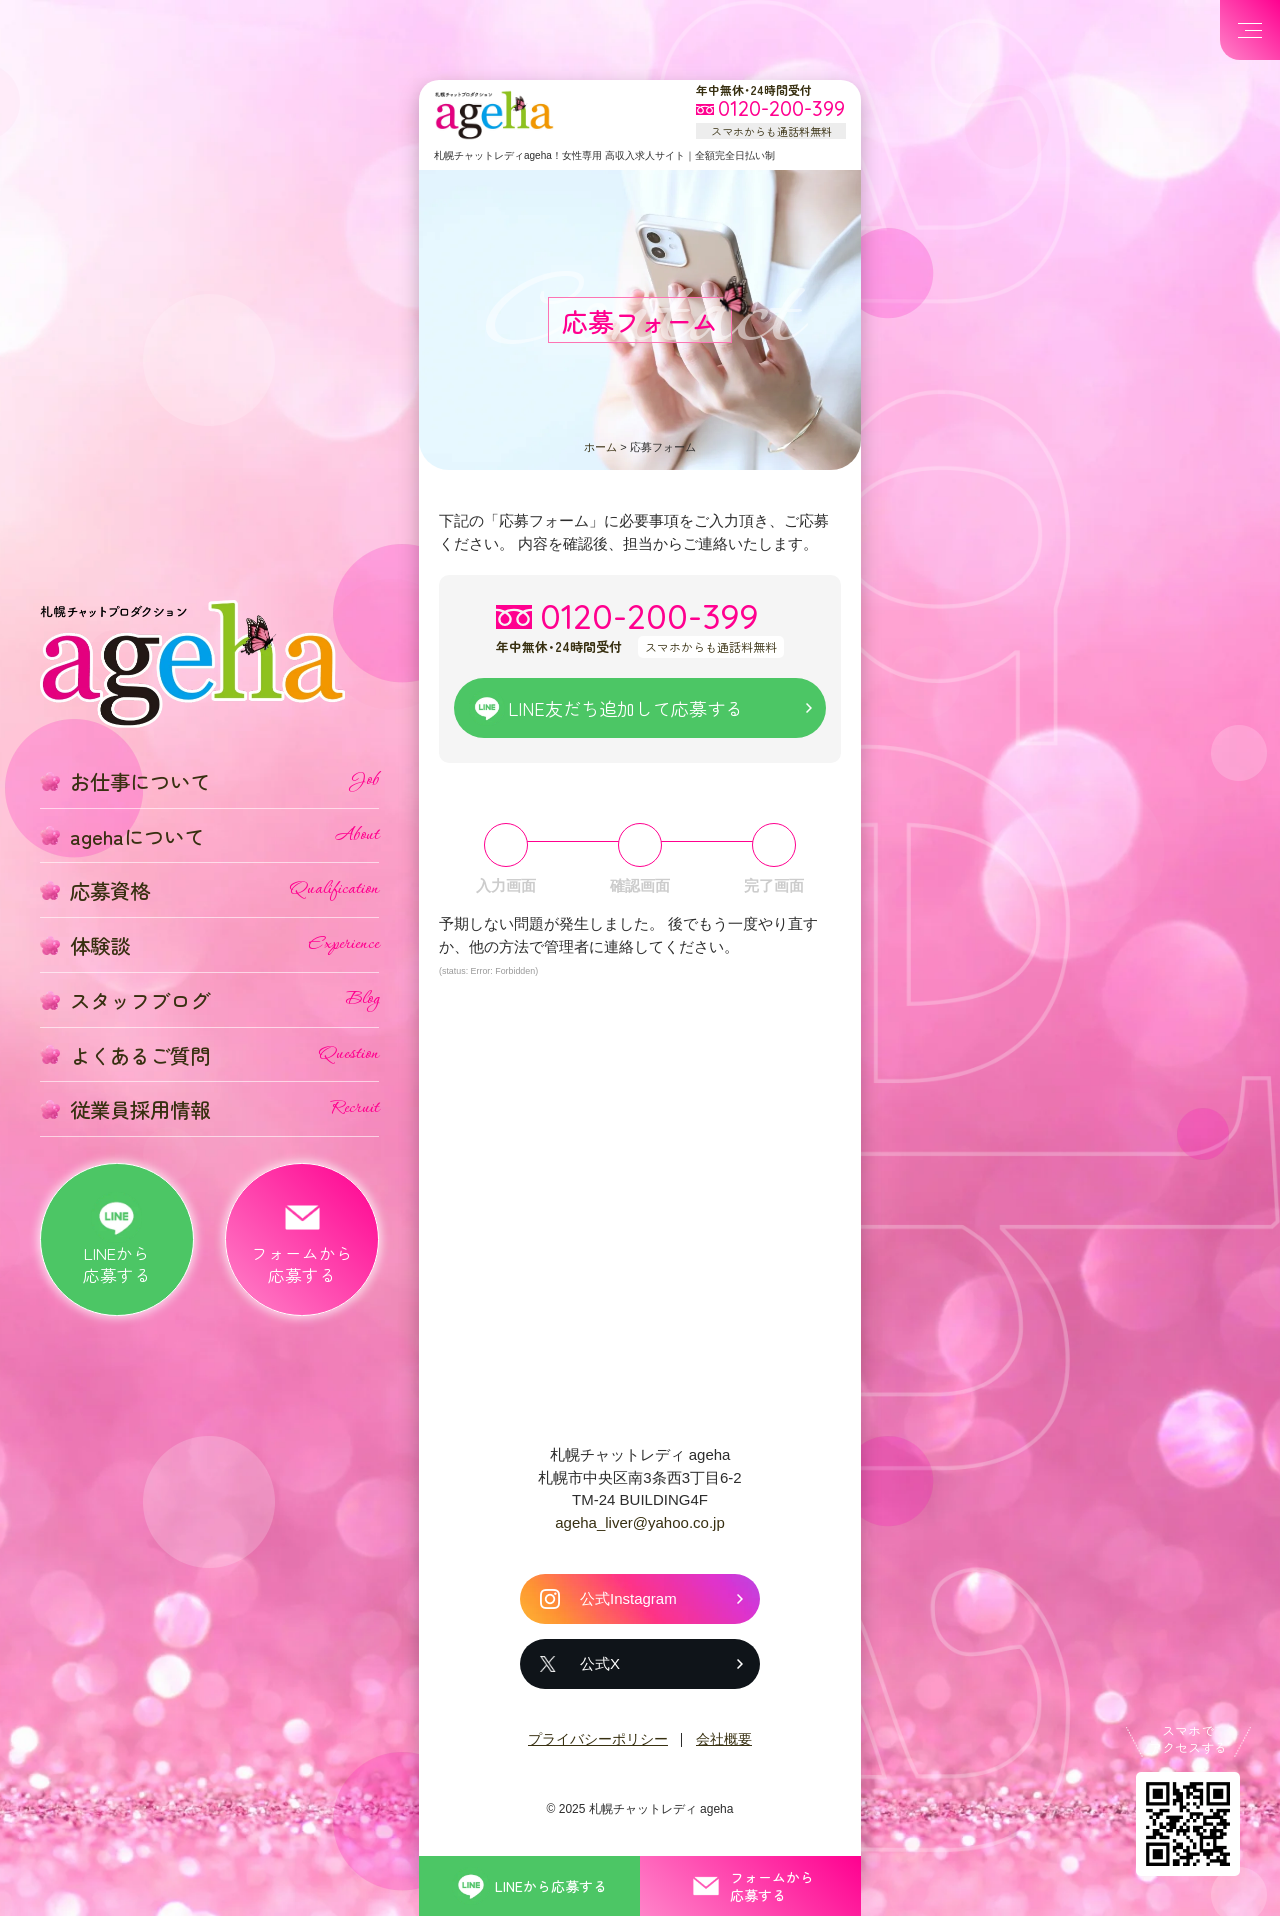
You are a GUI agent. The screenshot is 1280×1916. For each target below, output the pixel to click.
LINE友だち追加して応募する (625, 708)
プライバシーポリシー (598, 1739)
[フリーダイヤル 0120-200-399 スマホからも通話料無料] (771, 110)
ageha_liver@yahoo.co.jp (640, 1522)
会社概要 (724, 1739)
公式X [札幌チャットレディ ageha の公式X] (600, 1663)
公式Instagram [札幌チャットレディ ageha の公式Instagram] (628, 1598)
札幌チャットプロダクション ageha (494, 115)
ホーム (600, 447)
